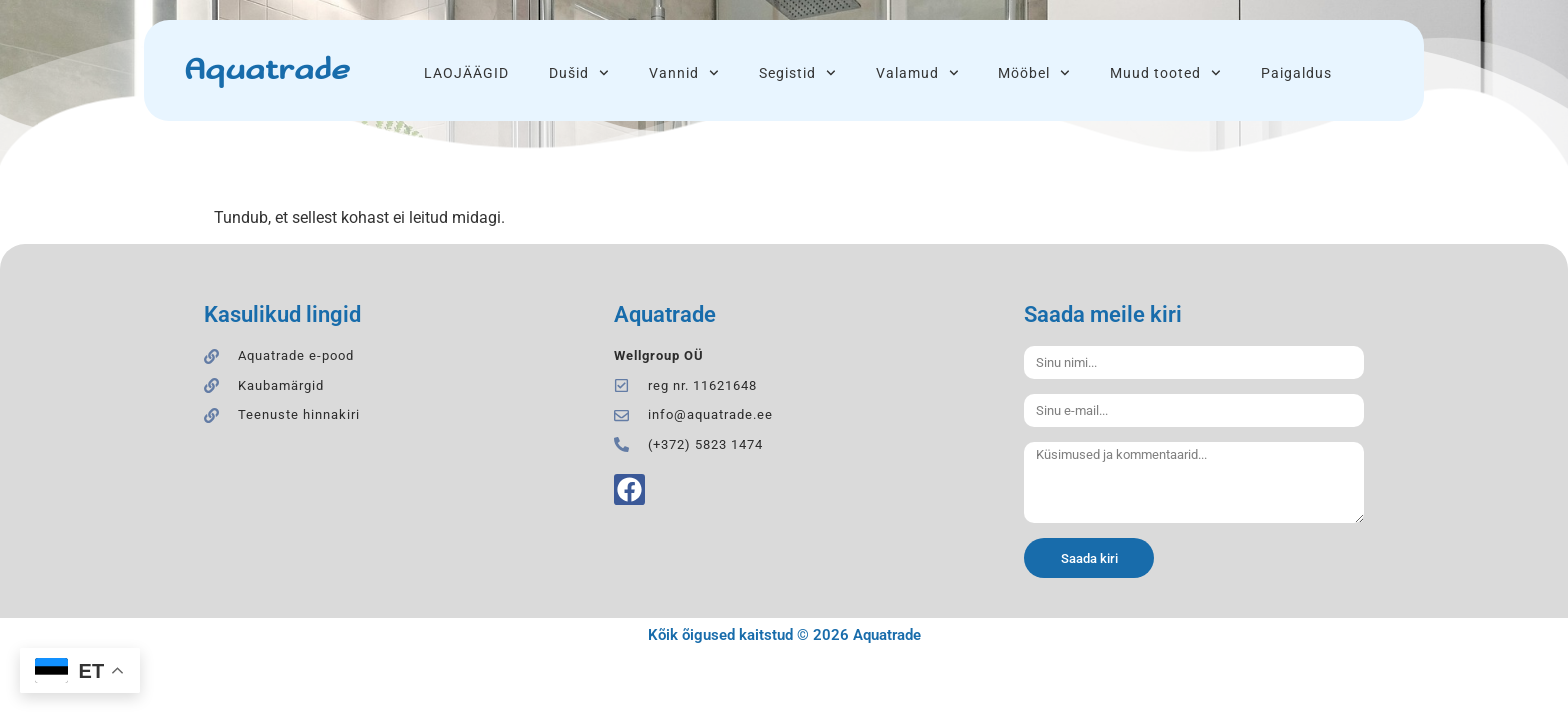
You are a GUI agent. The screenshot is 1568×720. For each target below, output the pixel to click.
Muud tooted (1165, 73)
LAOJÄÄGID (466, 73)
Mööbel (1034, 73)
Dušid (579, 73)
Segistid (797, 73)
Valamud (917, 73)
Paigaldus (1296, 73)
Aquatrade (266, 70)
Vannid (684, 73)
